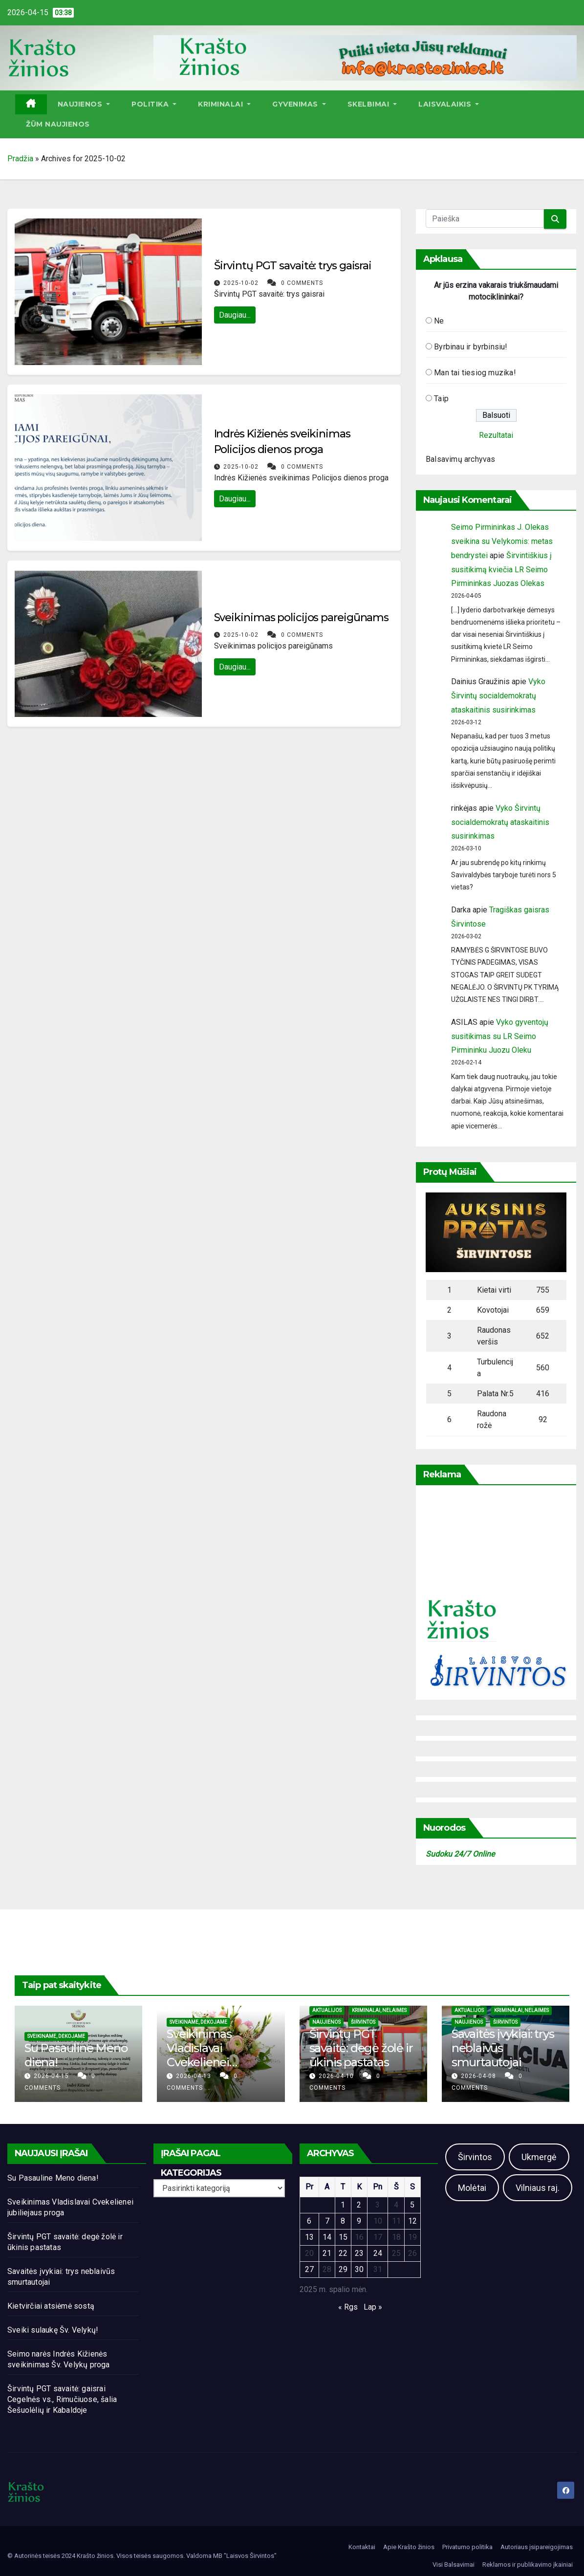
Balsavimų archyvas (461, 459)
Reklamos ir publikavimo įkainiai (527, 2564)
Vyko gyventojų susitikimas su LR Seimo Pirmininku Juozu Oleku (499, 1036)
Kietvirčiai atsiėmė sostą (50, 2306)
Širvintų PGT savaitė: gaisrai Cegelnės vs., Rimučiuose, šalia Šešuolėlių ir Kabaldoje (62, 2399)
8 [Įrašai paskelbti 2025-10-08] (343, 2221)
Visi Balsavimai (454, 2564)
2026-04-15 (52, 2076)
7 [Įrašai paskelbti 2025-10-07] (327, 2221)
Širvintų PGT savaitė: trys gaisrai (293, 265)
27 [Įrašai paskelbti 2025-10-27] (309, 2269)
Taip (441, 398)
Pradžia (20, 158)
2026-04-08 (479, 2076)
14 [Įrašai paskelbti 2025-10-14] (327, 2237)
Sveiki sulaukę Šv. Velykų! (52, 2330)
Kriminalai (224, 104)
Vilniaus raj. (538, 2188)
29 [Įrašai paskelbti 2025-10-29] (343, 2269)
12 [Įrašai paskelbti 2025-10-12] (412, 2221)
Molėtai (472, 2188)
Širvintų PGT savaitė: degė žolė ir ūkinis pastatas (361, 2048)
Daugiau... (235, 315)
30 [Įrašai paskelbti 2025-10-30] (359, 2269)
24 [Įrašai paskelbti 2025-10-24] (377, 2253)
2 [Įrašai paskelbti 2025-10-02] (359, 2204)
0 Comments (302, 283)
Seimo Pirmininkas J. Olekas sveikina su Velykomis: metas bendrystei (502, 541)
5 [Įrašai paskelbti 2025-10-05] (412, 2204)
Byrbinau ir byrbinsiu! (470, 346)
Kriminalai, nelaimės (379, 2010)
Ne (439, 320)
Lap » (373, 2307)
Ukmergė (539, 2157)
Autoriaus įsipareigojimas (536, 2547)
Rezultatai (496, 435)
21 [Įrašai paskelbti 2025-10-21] (327, 2253)
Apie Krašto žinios (408, 2547)
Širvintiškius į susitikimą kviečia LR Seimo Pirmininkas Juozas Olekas (501, 569)
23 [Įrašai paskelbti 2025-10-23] (359, 2253)
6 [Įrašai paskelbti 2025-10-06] (309, 2221)
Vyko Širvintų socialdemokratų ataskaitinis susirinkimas (498, 695)
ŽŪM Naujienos (58, 124)
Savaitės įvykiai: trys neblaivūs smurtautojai (503, 2048)
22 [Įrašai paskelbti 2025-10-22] (343, 2253)
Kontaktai (361, 2547)
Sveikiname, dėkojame (56, 2036)
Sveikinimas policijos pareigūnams (301, 617)
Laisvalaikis (448, 104)
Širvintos (363, 2022)
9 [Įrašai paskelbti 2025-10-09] (359, 2221)
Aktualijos (327, 2010)
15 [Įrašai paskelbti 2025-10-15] (343, 2237)
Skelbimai (372, 104)
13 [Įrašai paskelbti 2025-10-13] (309, 2237)
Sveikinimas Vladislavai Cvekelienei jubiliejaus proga (211, 2055)
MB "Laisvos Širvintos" (245, 2555)
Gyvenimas (299, 104)
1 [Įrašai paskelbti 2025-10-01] (343, 2204)
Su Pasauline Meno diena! (76, 2055)
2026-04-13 (194, 2076)
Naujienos (84, 104)
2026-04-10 (337, 2076)
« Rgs (348, 2307)
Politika (153, 104)
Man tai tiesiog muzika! (475, 372)
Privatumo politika (467, 2547)
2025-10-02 (241, 283)
